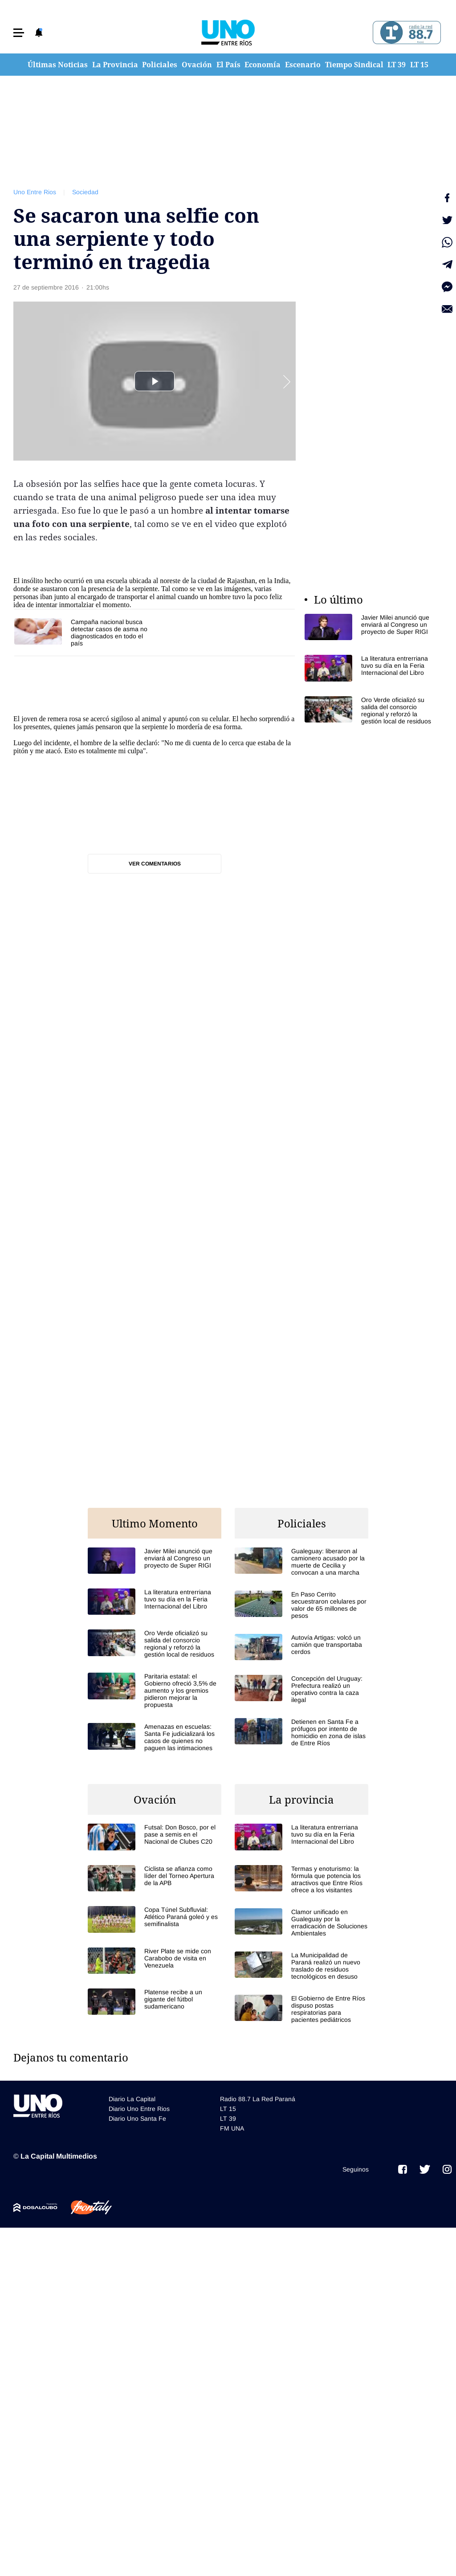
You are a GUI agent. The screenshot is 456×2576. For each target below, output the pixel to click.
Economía (262, 64)
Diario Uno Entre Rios (139, 2108)
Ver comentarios (155, 864)
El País (228, 64)
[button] (18, 33)
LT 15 (419, 64)
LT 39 (396, 64)
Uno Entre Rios (34, 192)
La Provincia (115, 64)
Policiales (159, 64)
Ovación (197, 64)
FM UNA (232, 2128)
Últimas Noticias (58, 64)
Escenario (303, 64)
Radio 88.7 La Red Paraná (257, 2098)
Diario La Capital (132, 2098)
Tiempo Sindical (354, 64)
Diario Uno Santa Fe (137, 2118)
